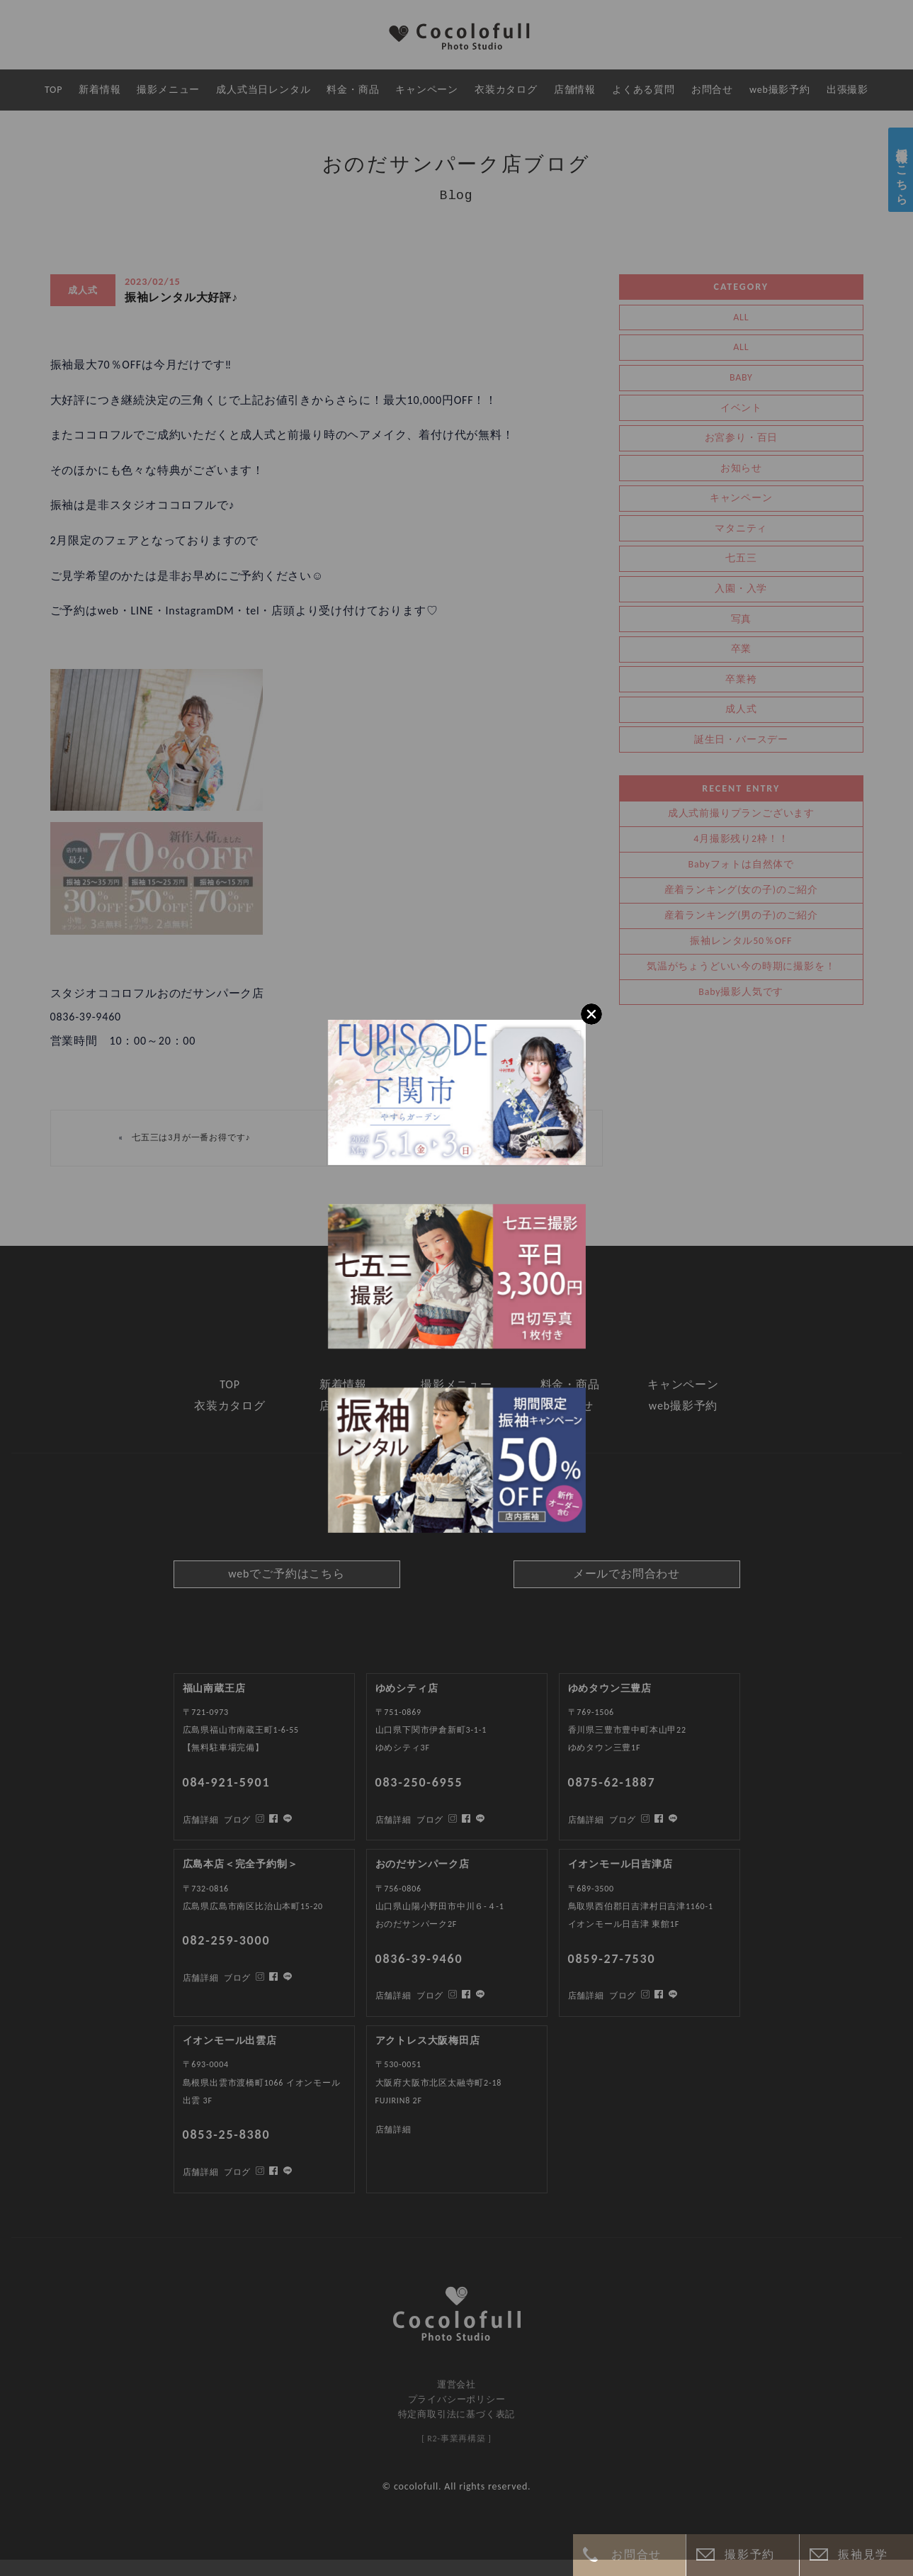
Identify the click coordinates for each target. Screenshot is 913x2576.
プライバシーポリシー (457, 2399)
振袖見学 (863, 2554)
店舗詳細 (201, 2172)
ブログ (237, 2172)
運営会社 (456, 2384)
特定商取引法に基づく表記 (457, 2414)
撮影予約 (749, 2554)
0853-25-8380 (227, 2134)
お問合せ (636, 2554)
